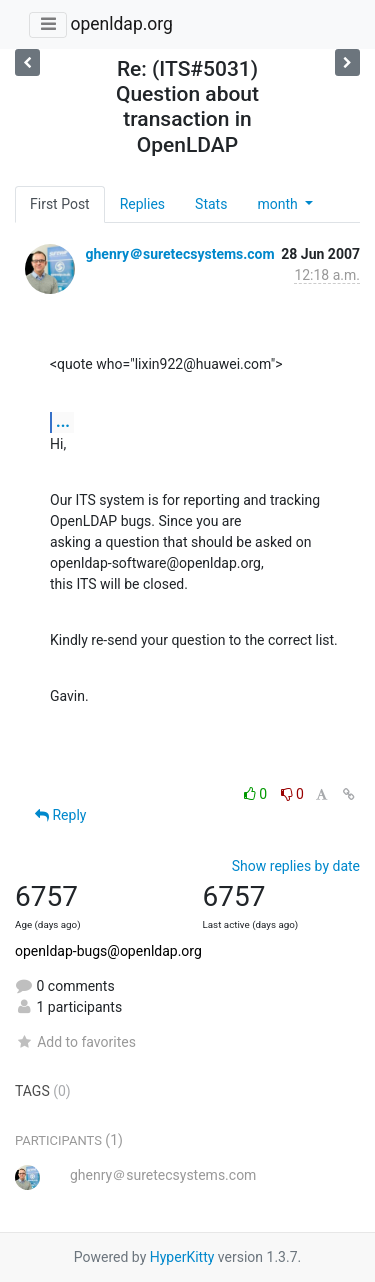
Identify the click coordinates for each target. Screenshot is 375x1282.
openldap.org (121, 24)
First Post (60, 204)
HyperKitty (182, 1257)
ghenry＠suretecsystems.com (179, 254)
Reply (60, 815)
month (279, 204)
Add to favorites (75, 1042)
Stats (211, 204)
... (63, 421)
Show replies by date (296, 866)
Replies (142, 204)
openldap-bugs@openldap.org (108, 951)
